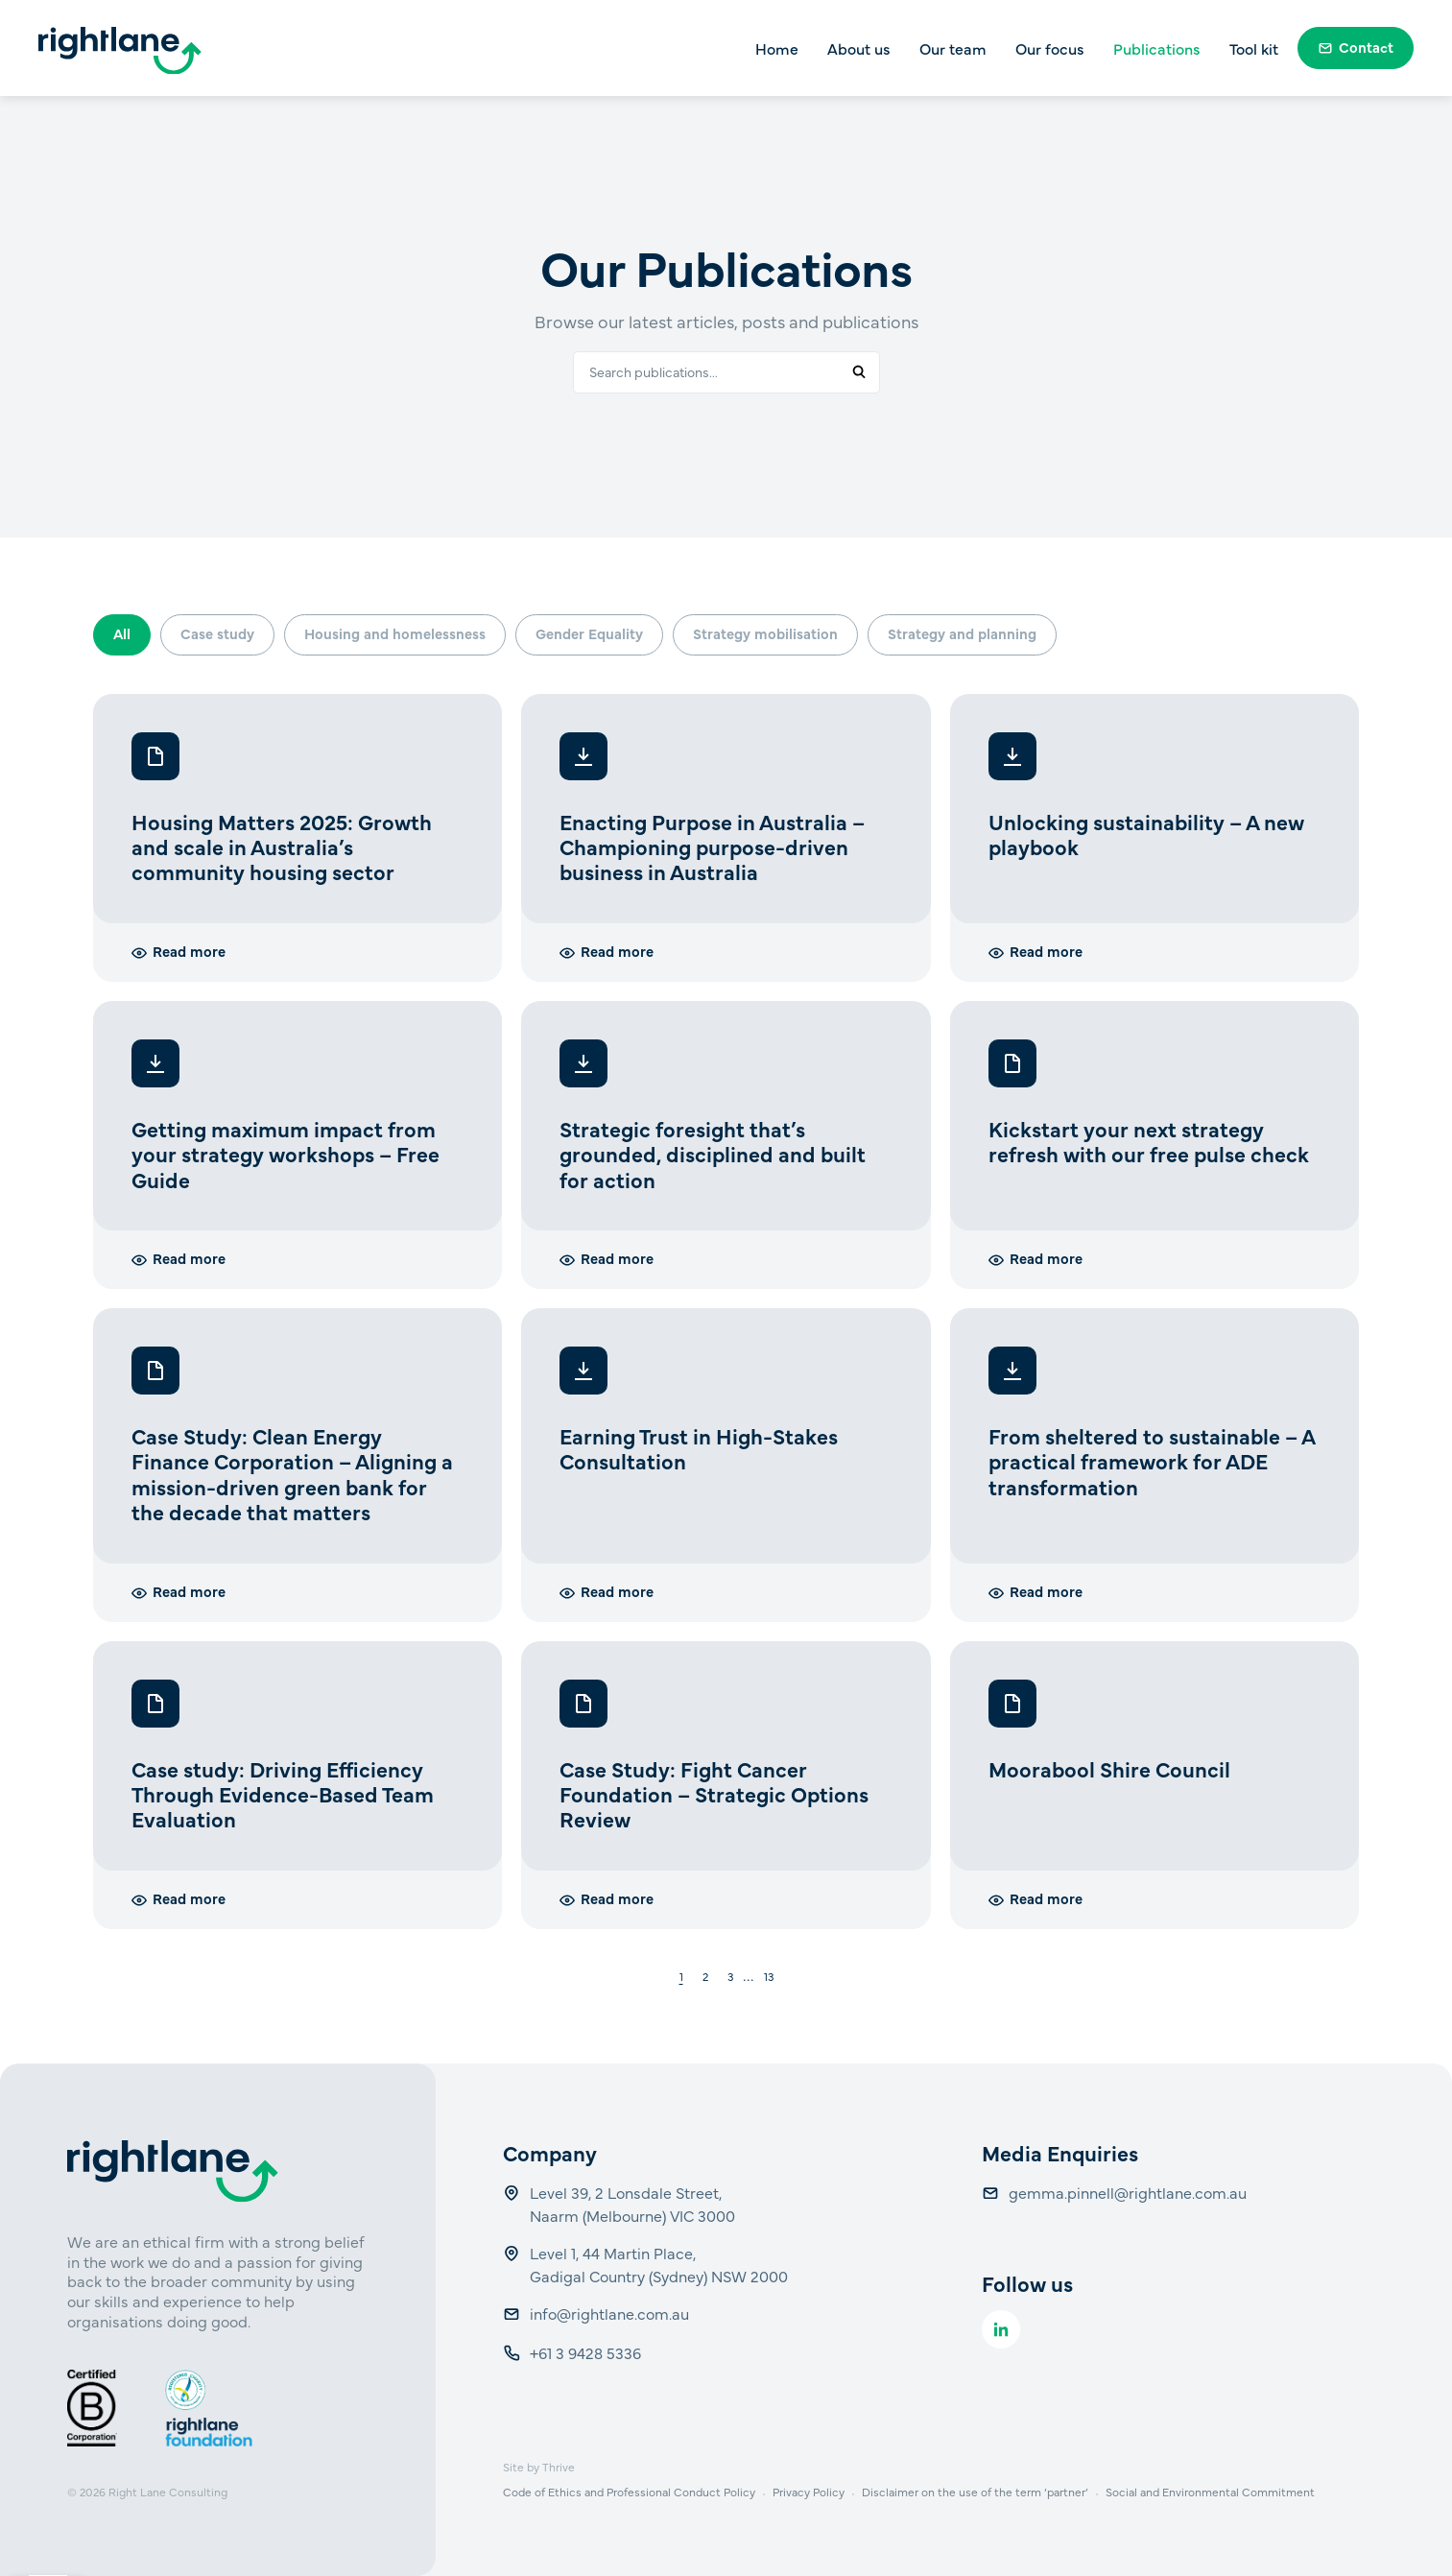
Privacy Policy (809, 2491)
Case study (217, 633)
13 (769, 1976)
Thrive (558, 2466)
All (122, 633)
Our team (953, 48)
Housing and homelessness (395, 633)
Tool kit (1253, 48)
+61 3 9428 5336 (587, 2352)
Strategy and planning (962, 633)
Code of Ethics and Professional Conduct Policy (629, 2491)
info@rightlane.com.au (611, 2313)
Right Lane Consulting (167, 2491)
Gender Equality (589, 633)
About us (859, 48)
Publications (1157, 48)
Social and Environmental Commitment (1210, 2491)
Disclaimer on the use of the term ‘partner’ (975, 2491)
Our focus (1049, 48)
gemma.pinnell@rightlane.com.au (1128, 2192)
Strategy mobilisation (765, 633)
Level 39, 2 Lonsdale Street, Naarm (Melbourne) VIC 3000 (632, 2204)
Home (776, 48)
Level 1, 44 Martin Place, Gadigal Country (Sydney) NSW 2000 (659, 2264)
